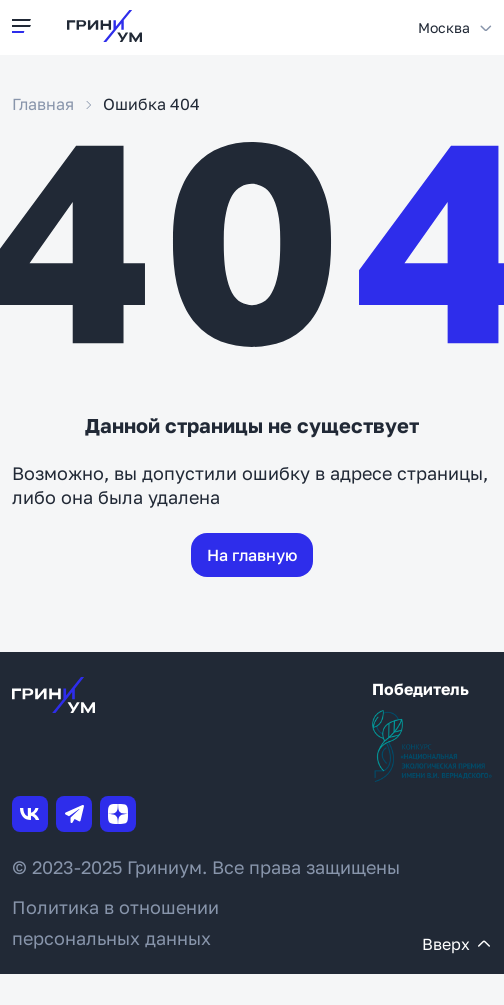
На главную (252, 555)
